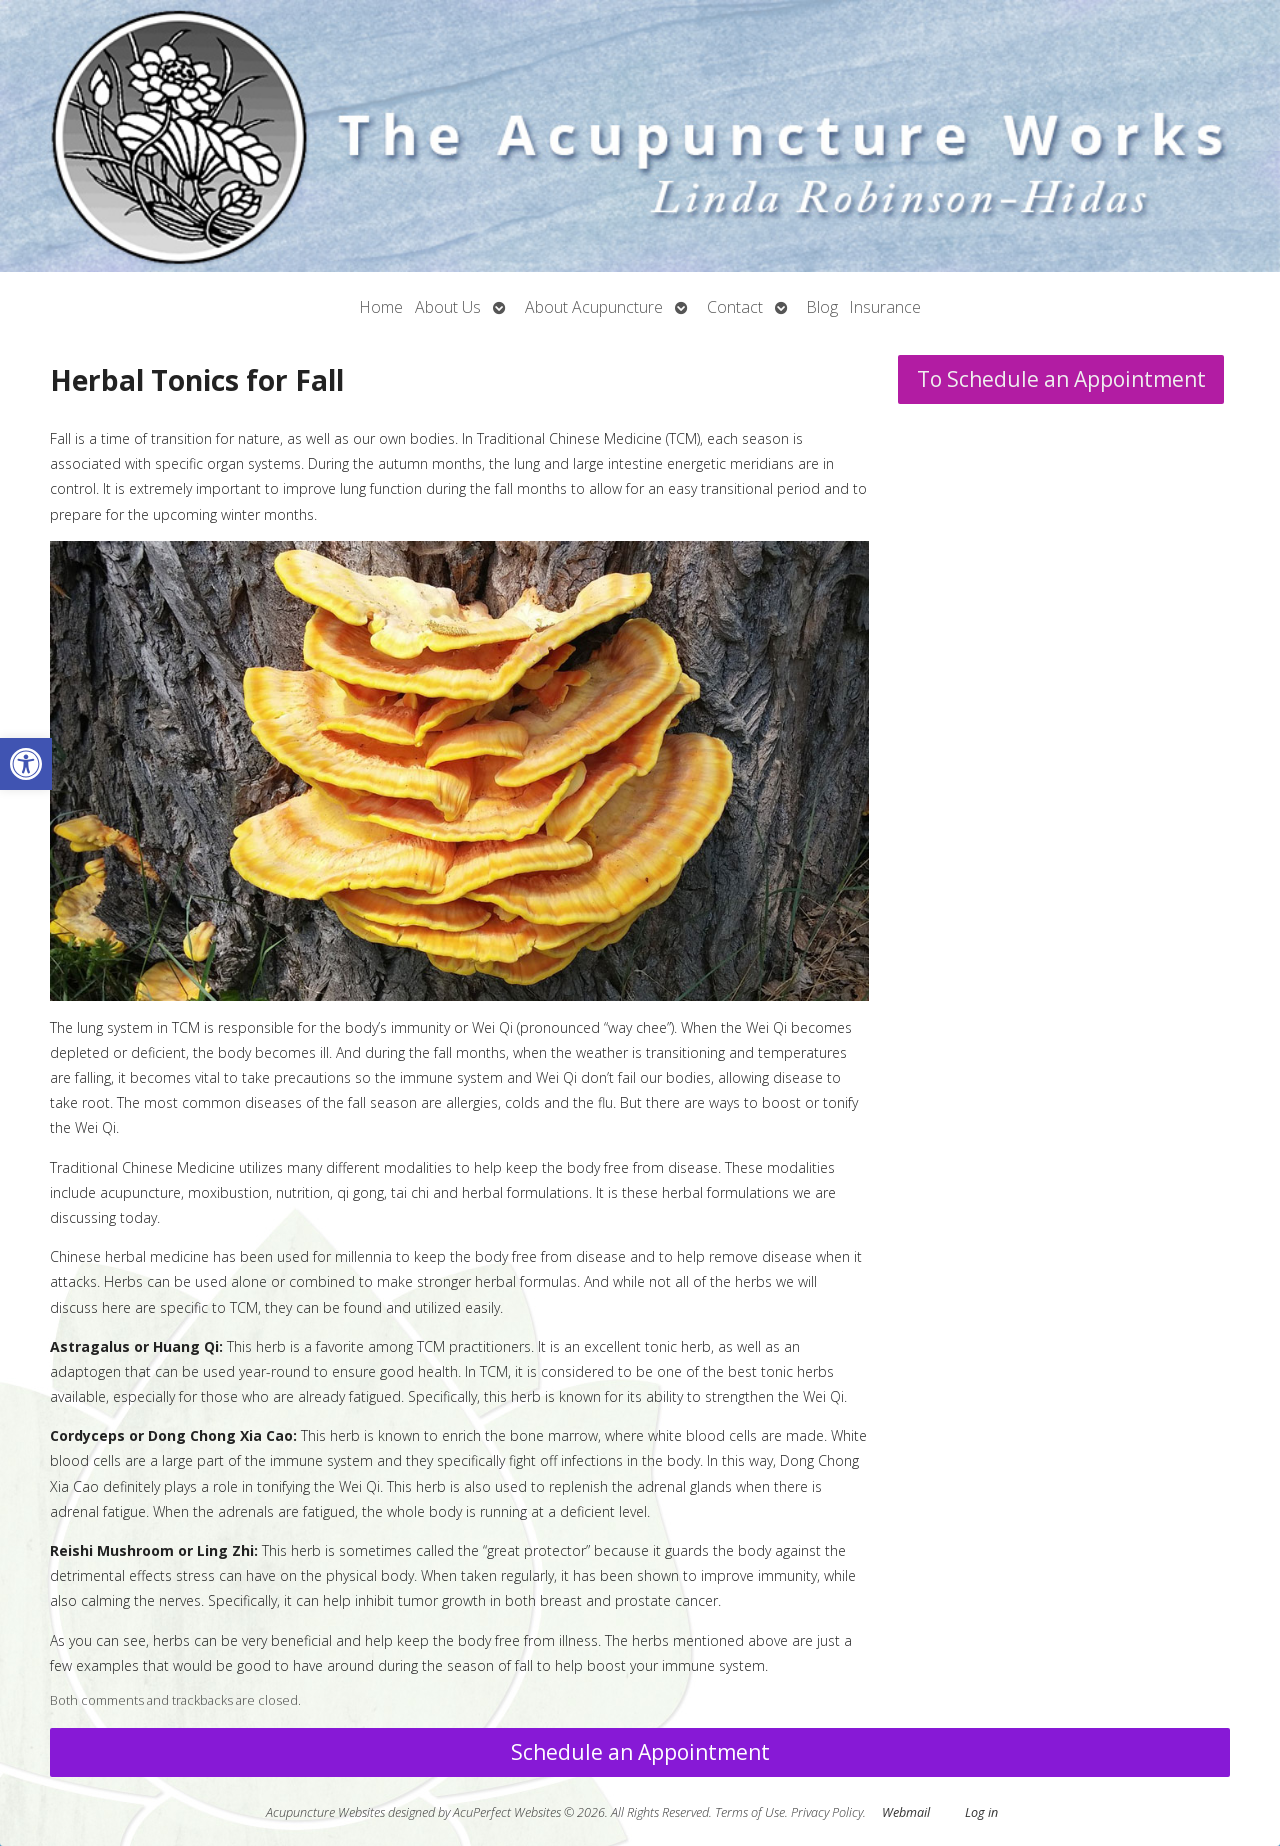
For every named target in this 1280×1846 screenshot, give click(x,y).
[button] (26, 764)
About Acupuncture (594, 307)
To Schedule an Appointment (1061, 379)
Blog (822, 307)
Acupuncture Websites (325, 1812)
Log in (981, 1812)
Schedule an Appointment (640, 1752)
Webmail (906, 1812)
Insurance (885, 307)
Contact (735, 307)
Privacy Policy (827, 1812)
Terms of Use (750, 1812)
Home (381, 307)
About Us (448, 307)
